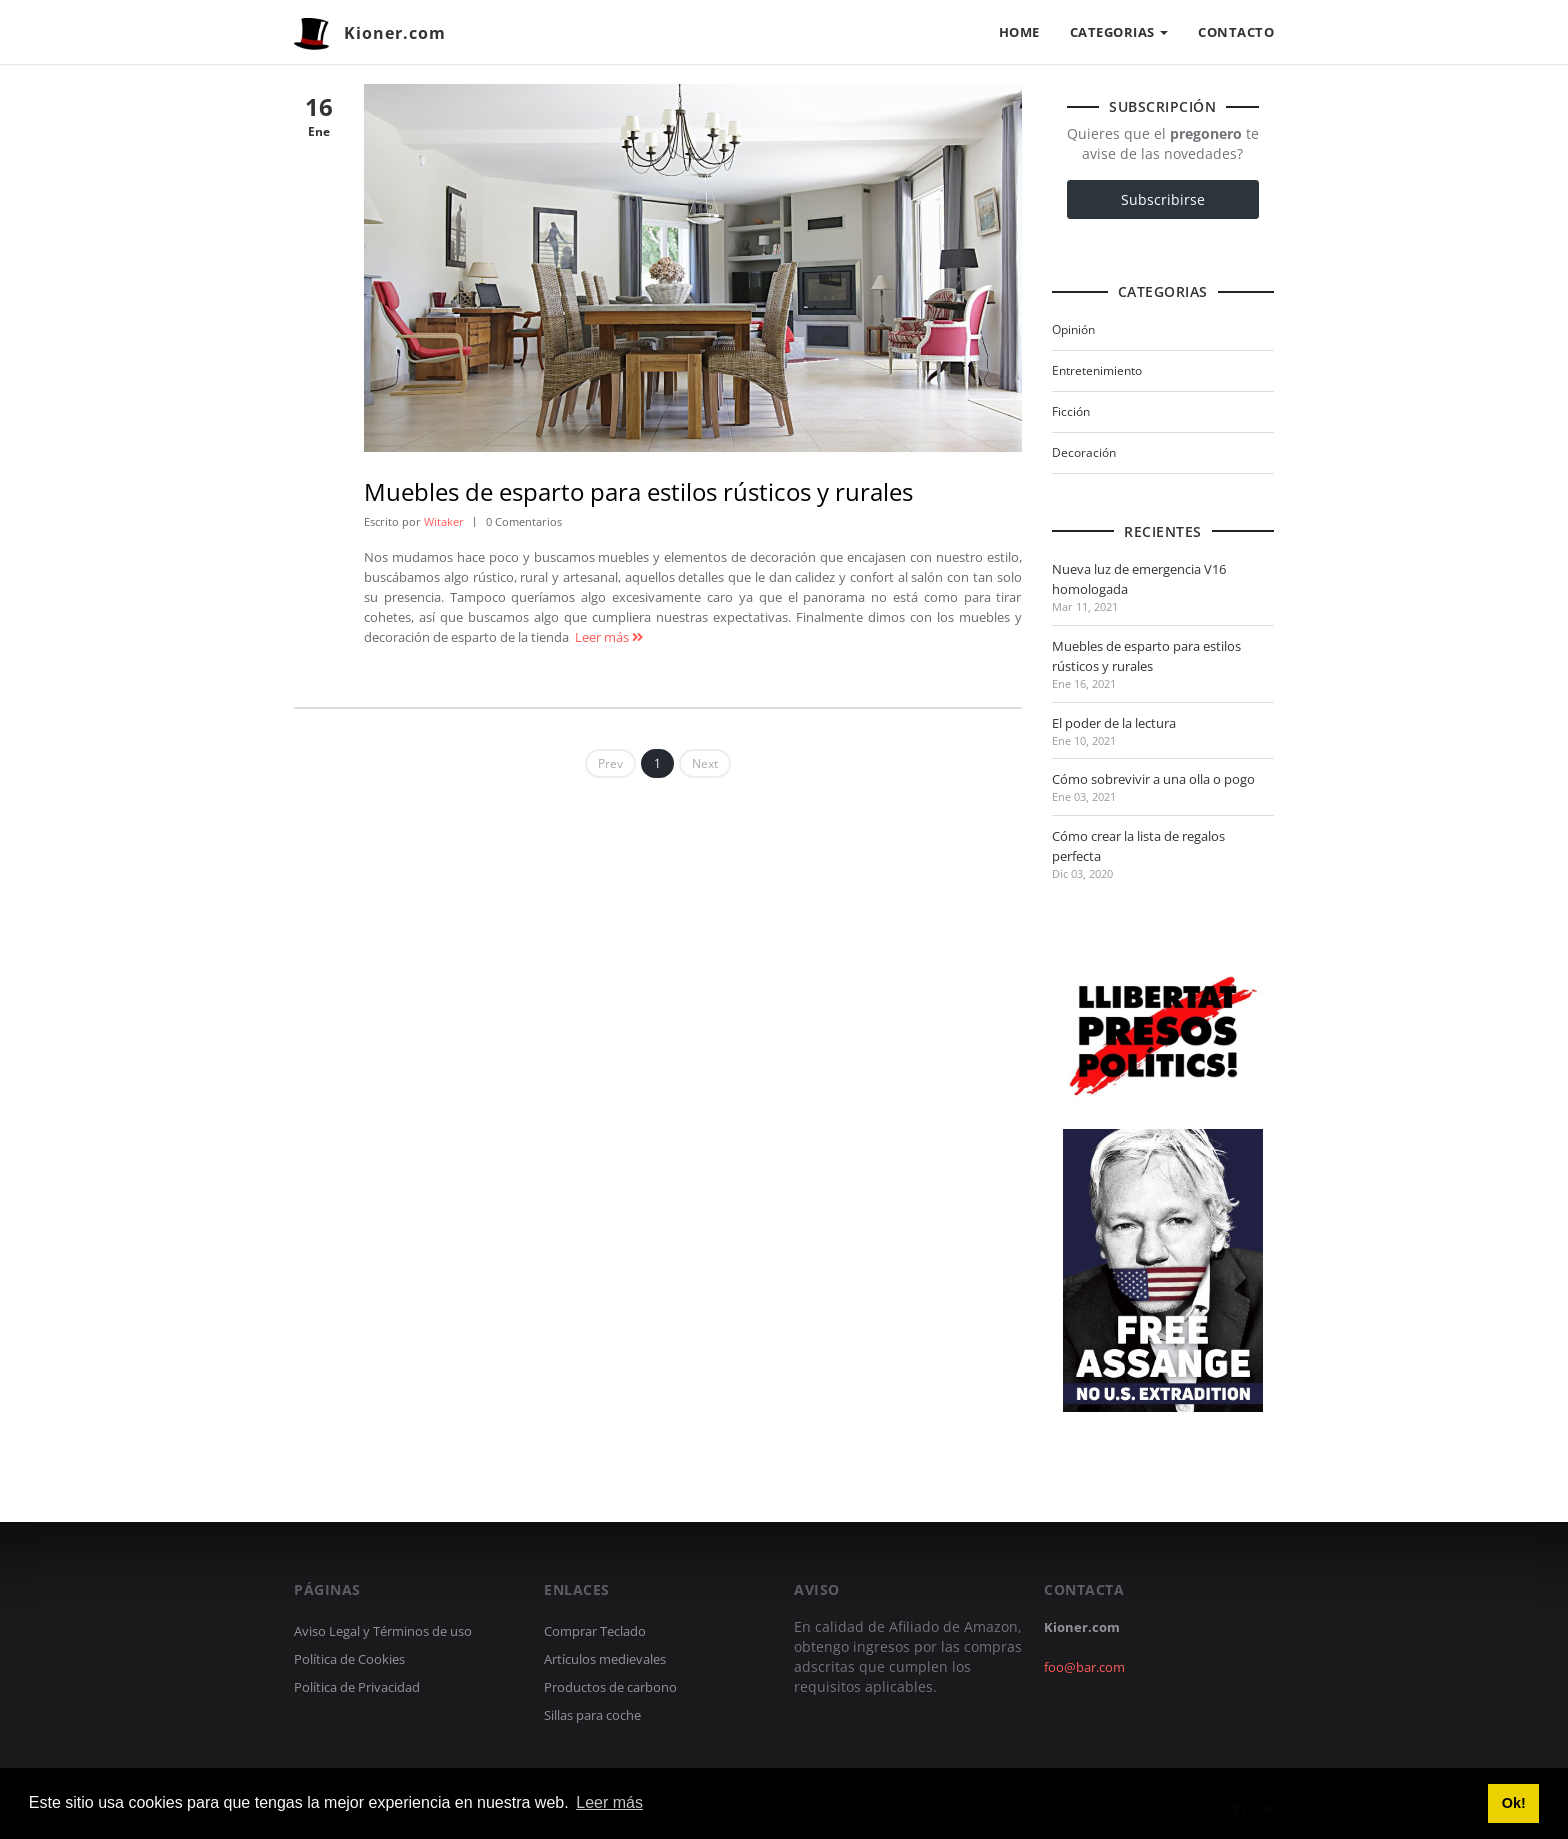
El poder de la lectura (1114, 723)
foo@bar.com (1084, 1667)
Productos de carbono (610, 1687)
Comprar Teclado (595, 1631)
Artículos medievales (605, 1659)
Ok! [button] (1514, 1803)
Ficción (1071, 411)
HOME (1019, 32)
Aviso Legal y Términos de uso (383, 1631)
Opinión (1073, 329)
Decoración (1084, 452)
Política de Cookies (349, 1659)
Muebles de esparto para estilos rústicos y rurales (638, 491)
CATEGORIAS (1119, 32)
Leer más (609, 637)
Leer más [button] (609, 1802)
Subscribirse (1163, 199)
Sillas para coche (592, 1715)
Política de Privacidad (357, 1687)
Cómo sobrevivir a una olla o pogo (1153, 779)
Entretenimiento (1097, 370)
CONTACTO (1236, 32)
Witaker (444, 521)
